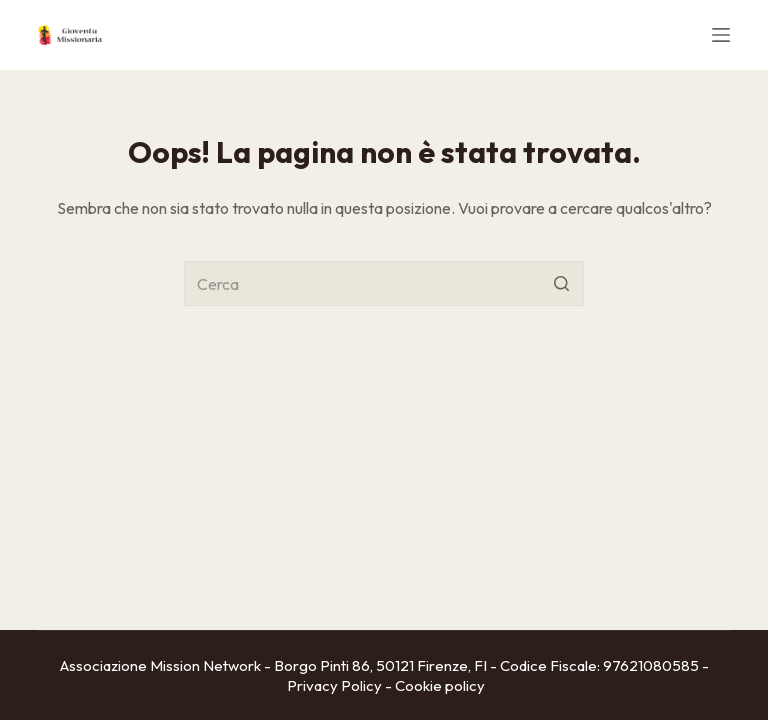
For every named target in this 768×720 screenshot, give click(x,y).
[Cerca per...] (384, 283)
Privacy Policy (334, 685)
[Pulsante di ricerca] (561, 283)
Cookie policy (440, 685)
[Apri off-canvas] (721, 35)
